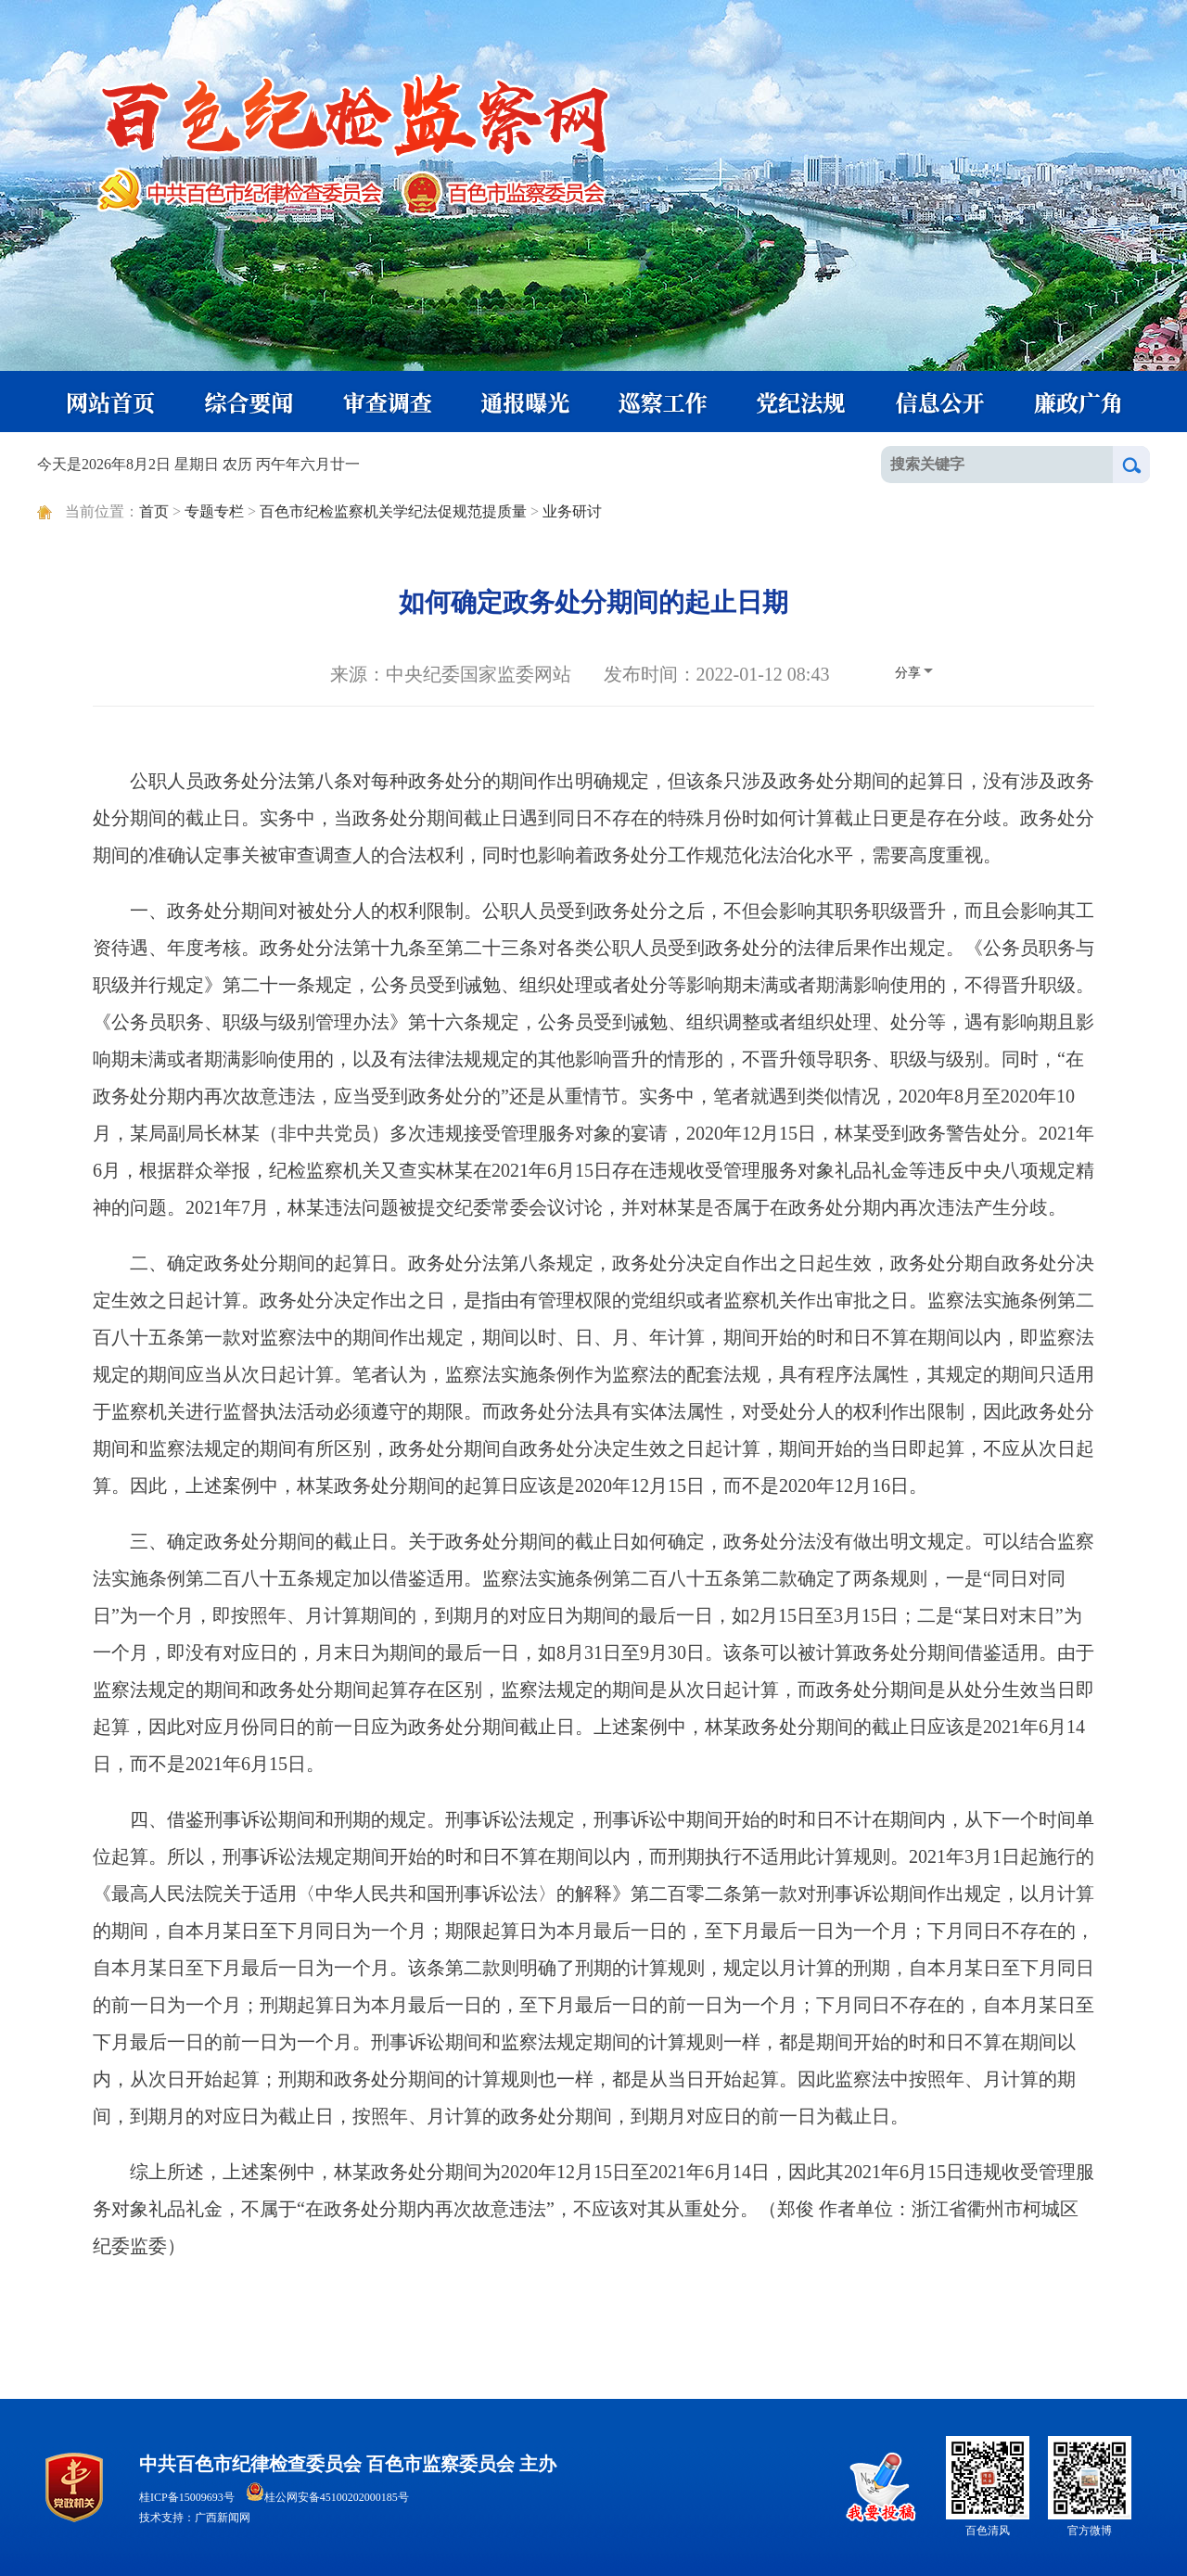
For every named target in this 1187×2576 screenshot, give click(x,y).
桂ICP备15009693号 (187, 2497)
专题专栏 (214, 511)
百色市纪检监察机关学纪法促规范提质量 (393, 511)
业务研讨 (572, 511)
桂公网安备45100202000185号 (327, 2497)
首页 (154, 511)
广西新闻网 (222, 2517)
